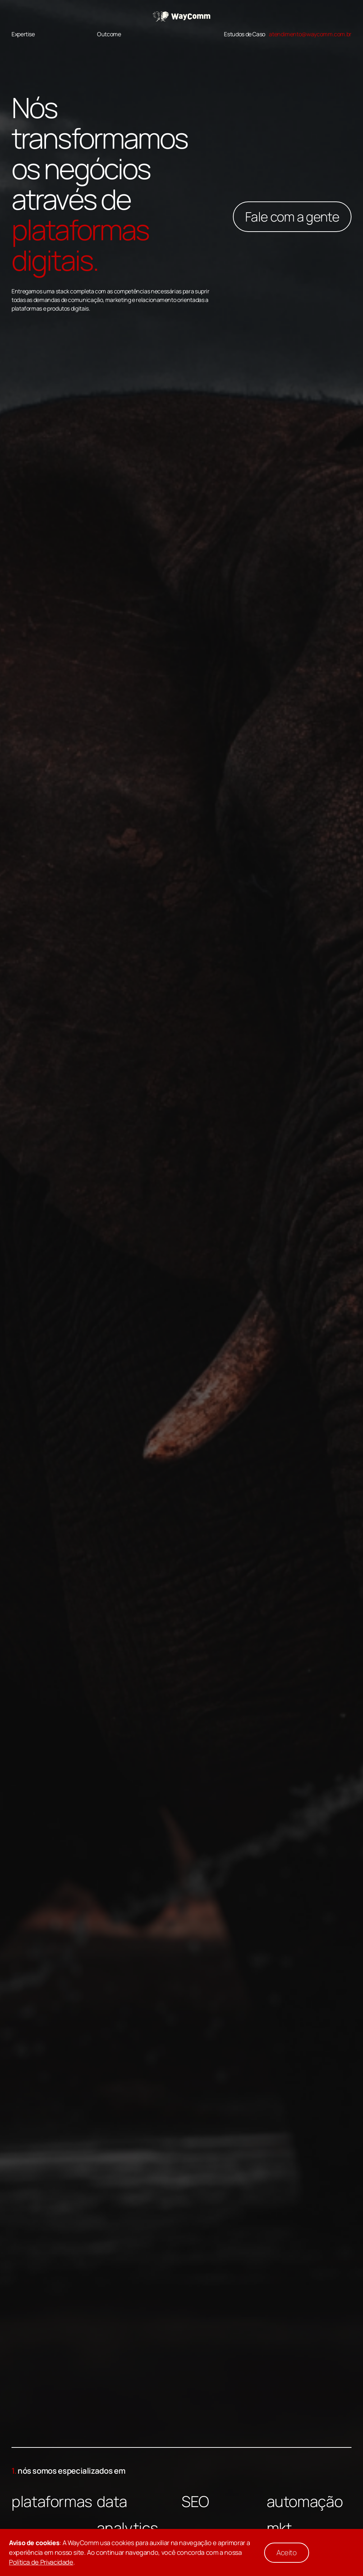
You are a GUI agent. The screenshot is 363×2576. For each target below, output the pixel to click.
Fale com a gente (292, 216)
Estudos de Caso (244, 34)
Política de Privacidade (41, 2562)
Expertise (23, 34)
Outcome (109, 34)
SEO (195, 2501)
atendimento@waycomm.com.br (310, 34)
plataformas (52, 2501)
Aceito (286, 2552)
